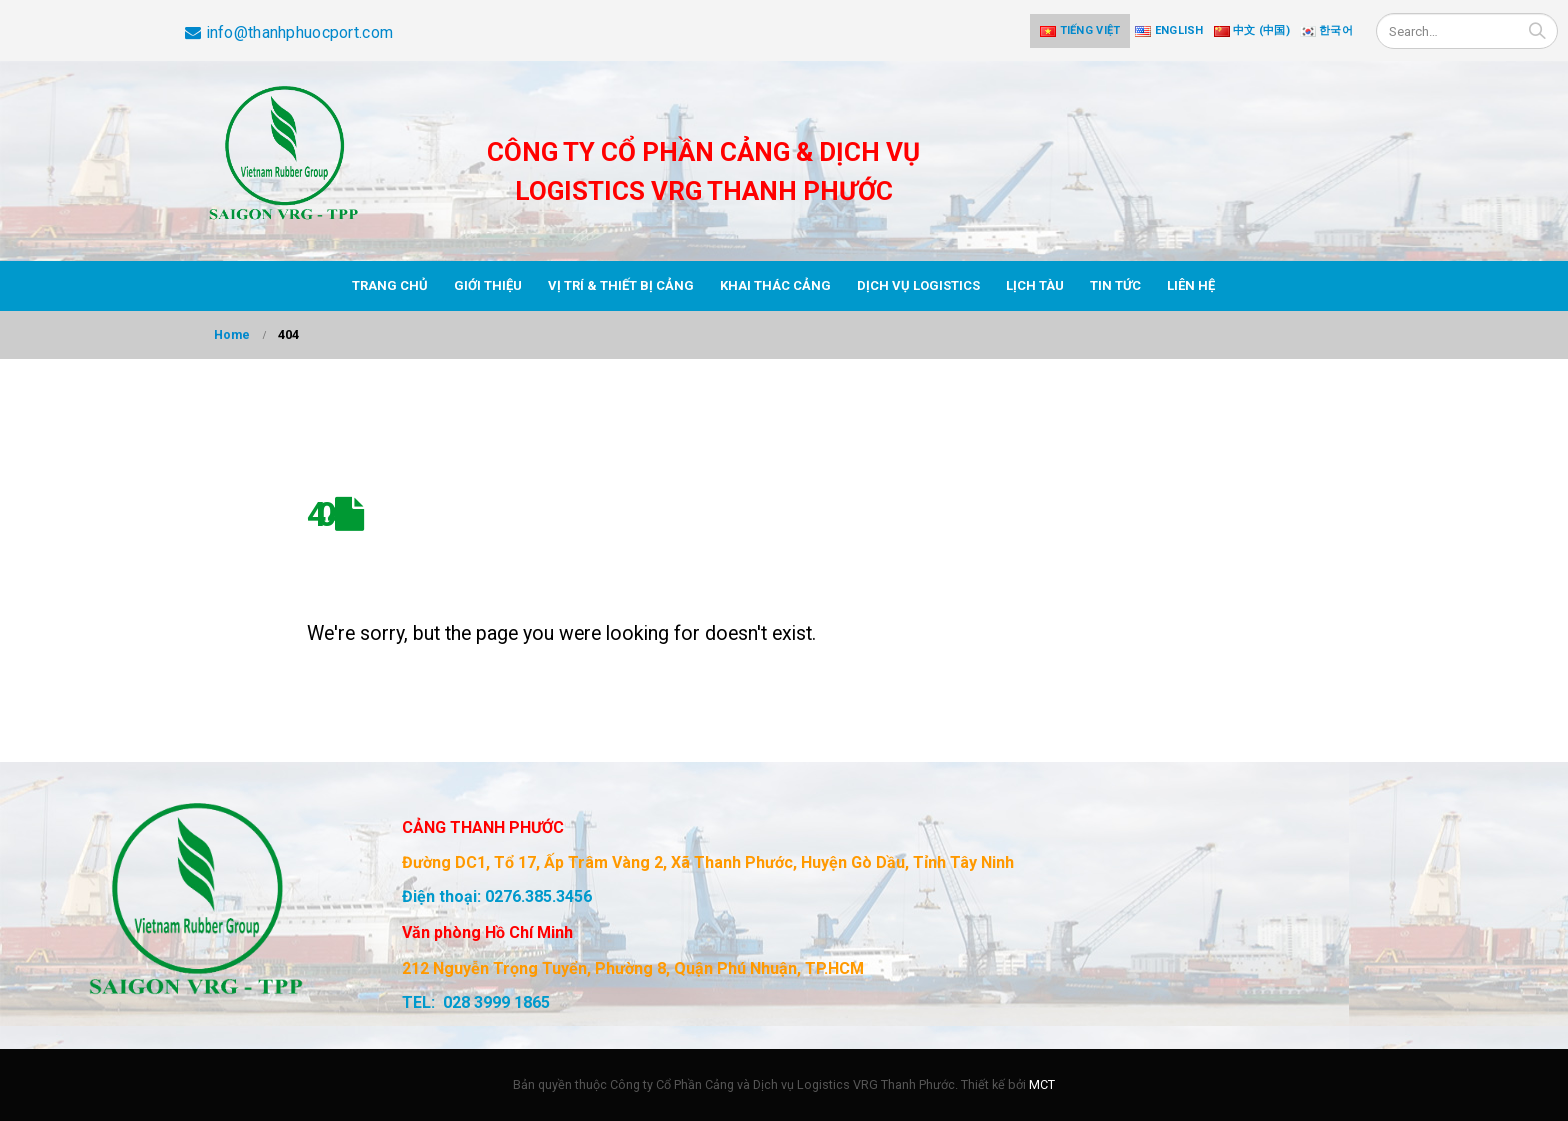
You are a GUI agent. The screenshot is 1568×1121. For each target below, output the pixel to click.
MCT (1042, 1084)
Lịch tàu (1035, 285)
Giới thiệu (488, 285)
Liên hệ (1191, 285)
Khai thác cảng (775, 285)
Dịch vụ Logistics (918, 285)
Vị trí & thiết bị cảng (621, 285)
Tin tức (1115, 285)
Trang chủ (390, 285)
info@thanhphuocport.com (289, 32)
